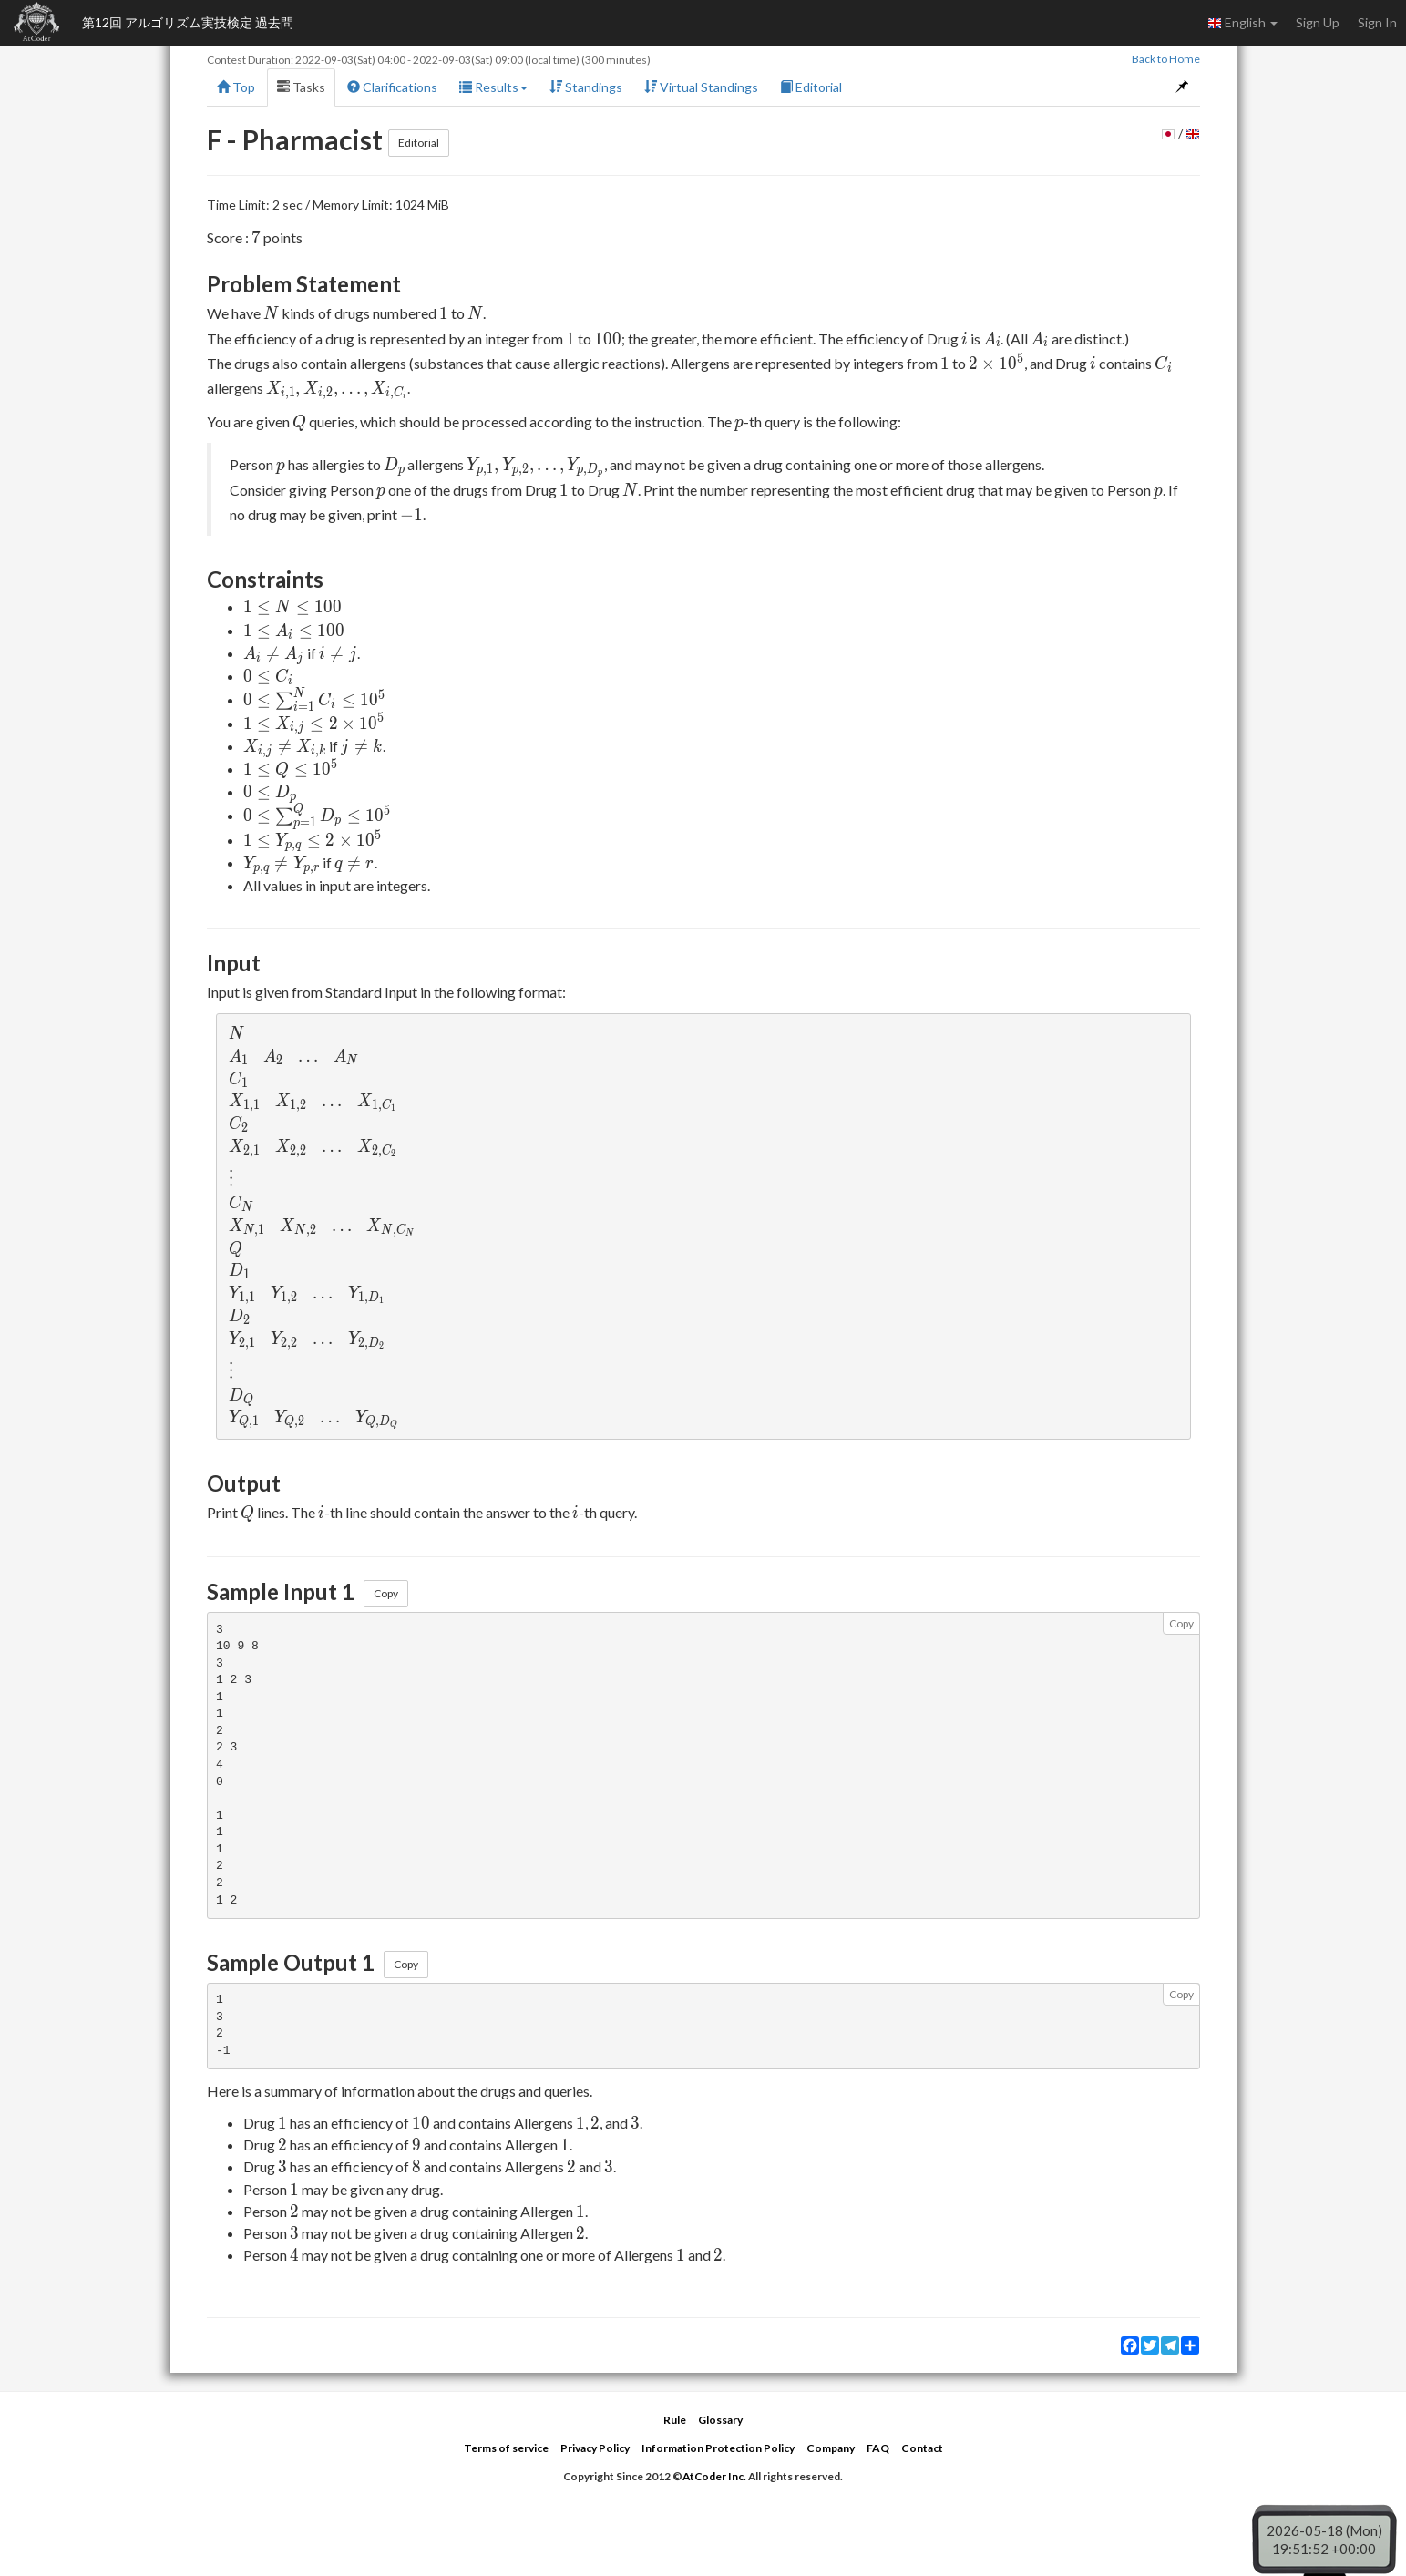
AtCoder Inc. (714, 2476)
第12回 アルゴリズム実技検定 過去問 (187, 22)
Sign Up (1317, 22)
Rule (674, 2420)
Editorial (811, 87)
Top (236, 87)
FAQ (878, 2448)
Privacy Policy (595, 2448)
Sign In (1377, 22)
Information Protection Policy (718, 2448)
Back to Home (1166, 59)
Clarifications (392, 87)
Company (830, 2448)
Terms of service (506, 2448)
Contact (922, 2448)
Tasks (301, 87)
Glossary (720, 2420)
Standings (585, 87)
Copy (386, 1593)
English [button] (1242, 23)
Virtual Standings (701, 87)
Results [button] (493, 87)
